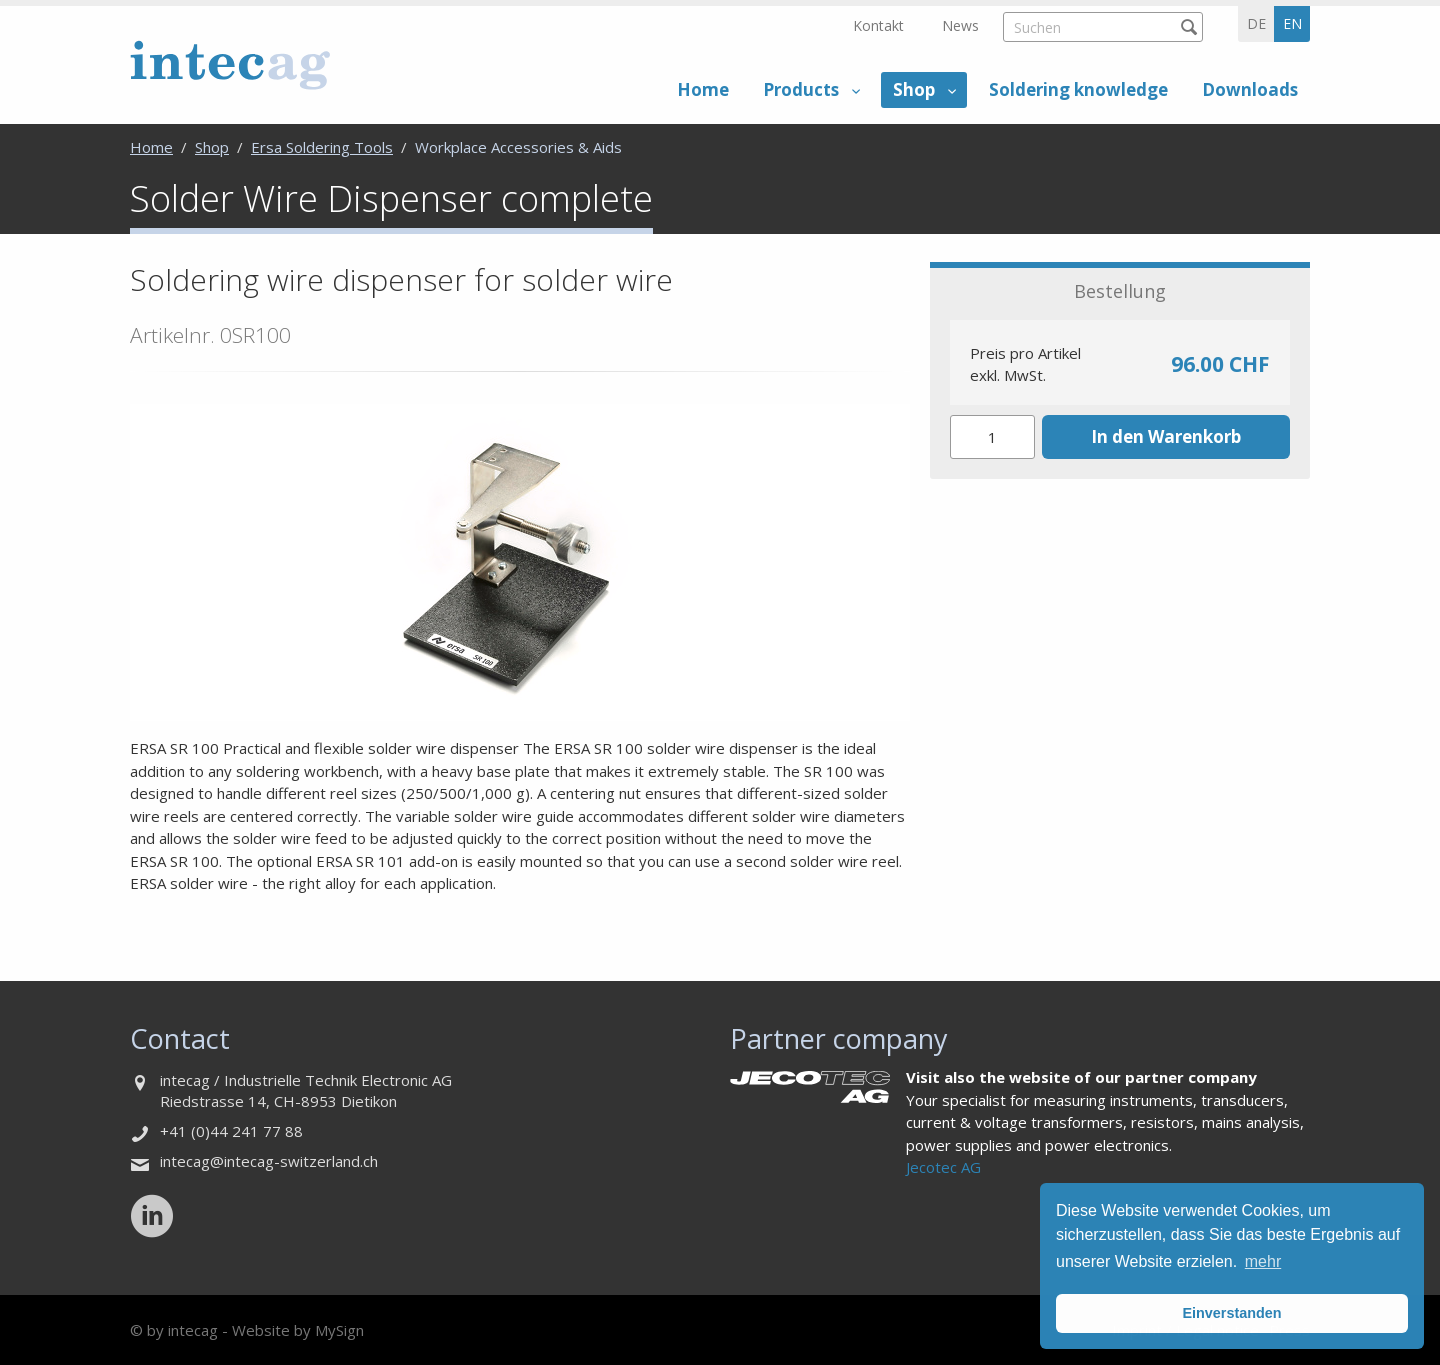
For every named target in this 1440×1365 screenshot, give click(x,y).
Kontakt (878, 25)
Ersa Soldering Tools (322, 147)
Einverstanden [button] (1231, 1313)
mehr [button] (1263, 1261)
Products (801, 89)
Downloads (1250, 89)
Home (703, 89)
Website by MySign (298, 1330)
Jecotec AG (943, 1167)
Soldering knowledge (1078, 89)
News (960, 25)
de (1256, 23)
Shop (914, 89)
